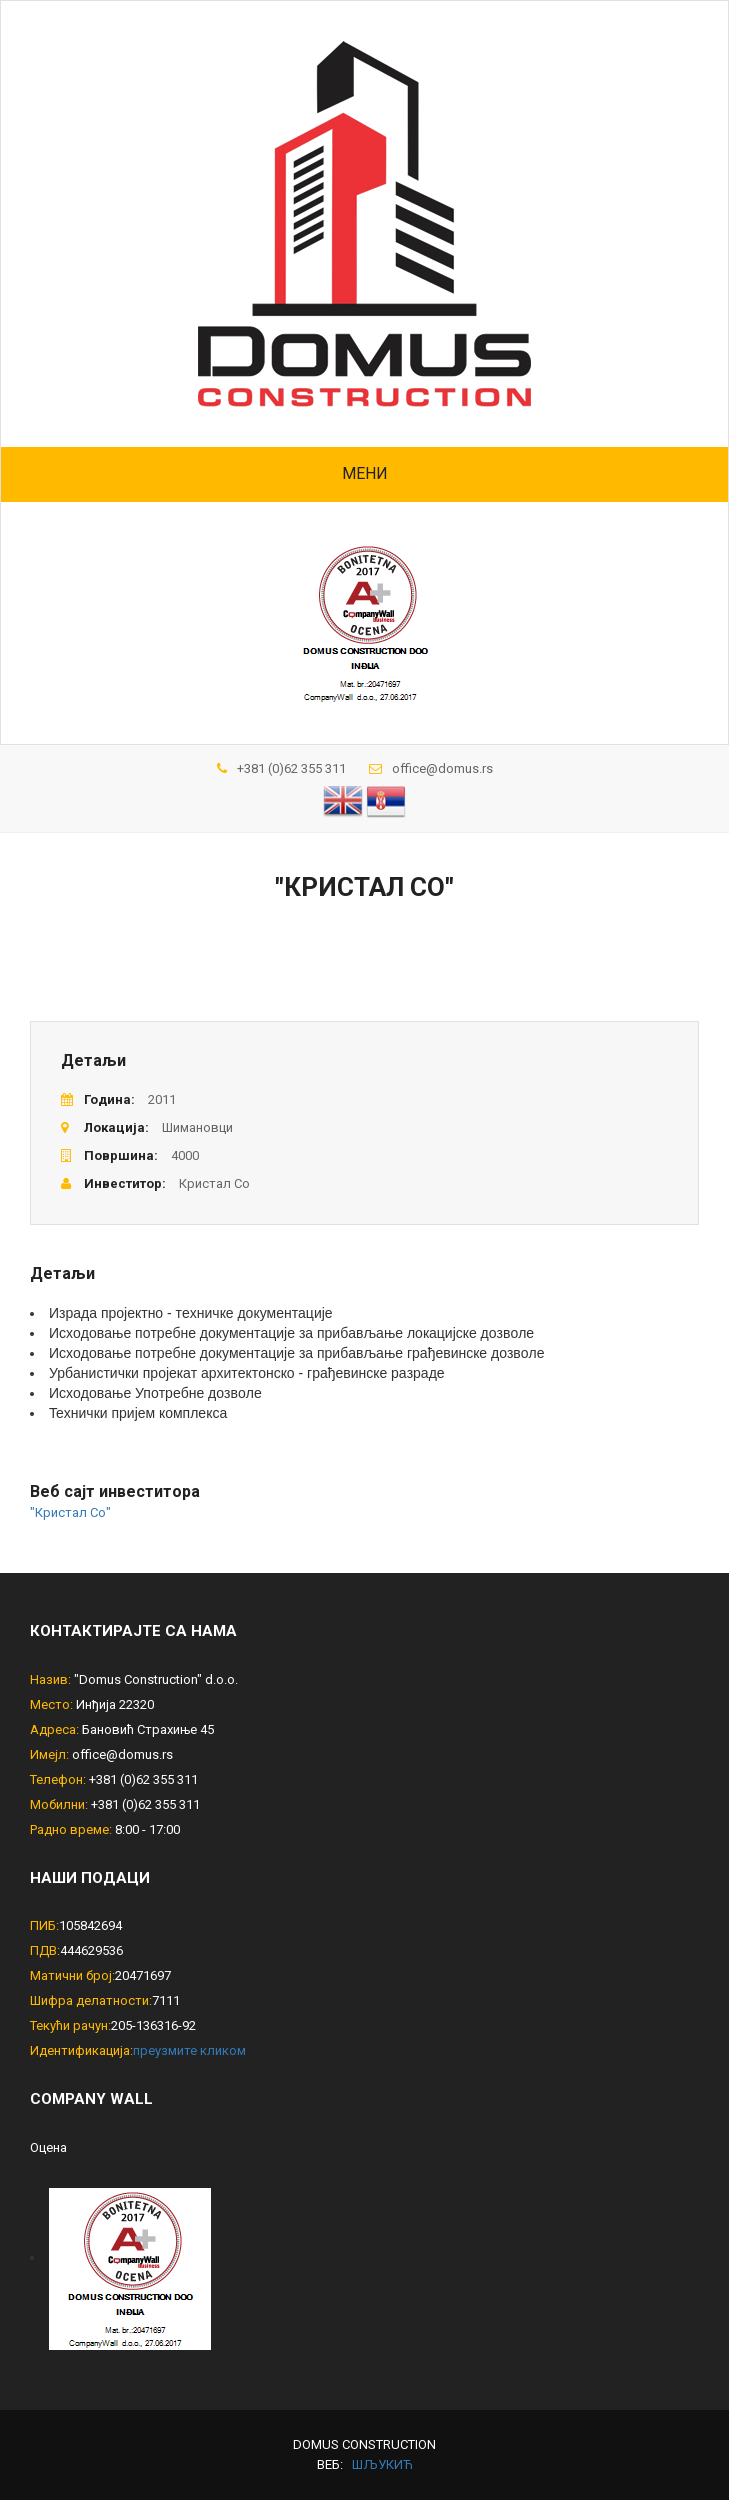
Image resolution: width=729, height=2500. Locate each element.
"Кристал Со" (70, 1512)
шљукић (382, 2464)
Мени (365, 473)
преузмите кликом (189, 2050)
